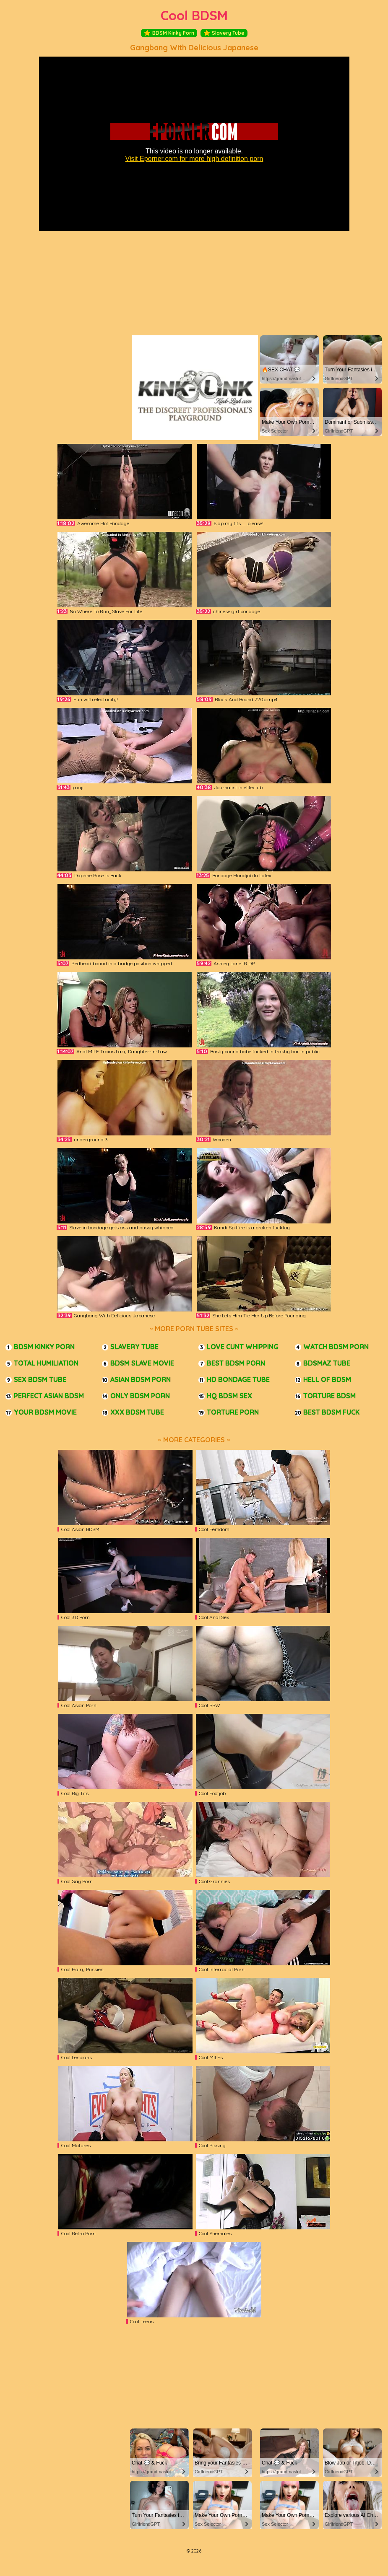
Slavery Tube (224, 33)
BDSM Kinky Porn (169, 33)
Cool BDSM (194, 15)
